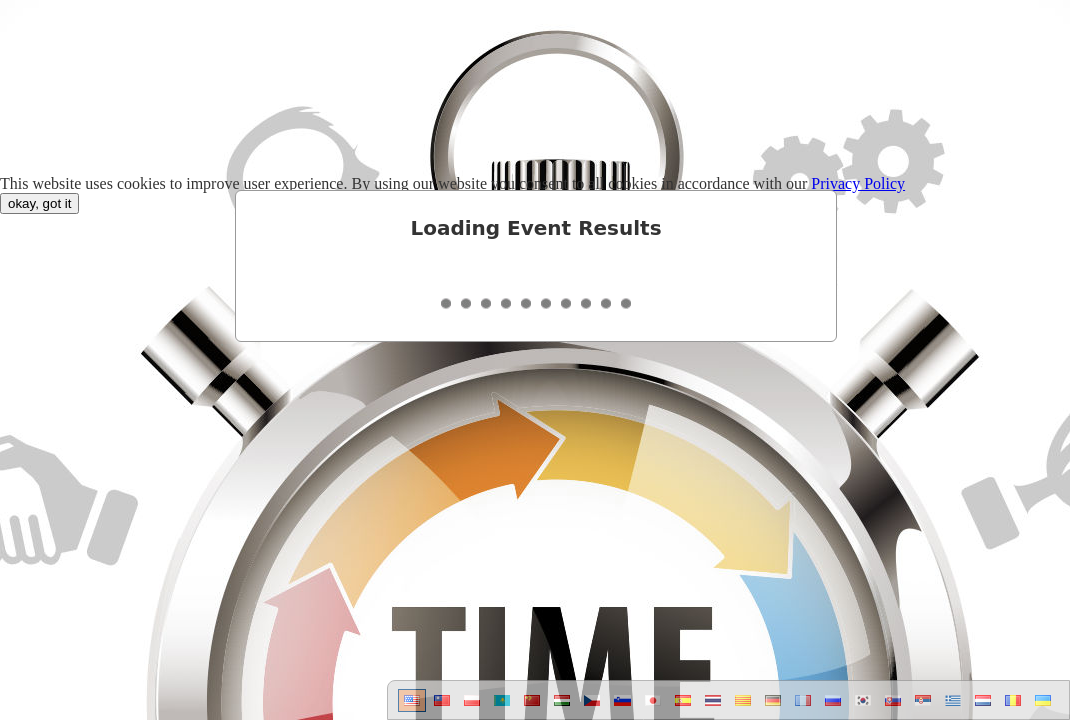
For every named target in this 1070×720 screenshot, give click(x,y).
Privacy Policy (858, 183)
